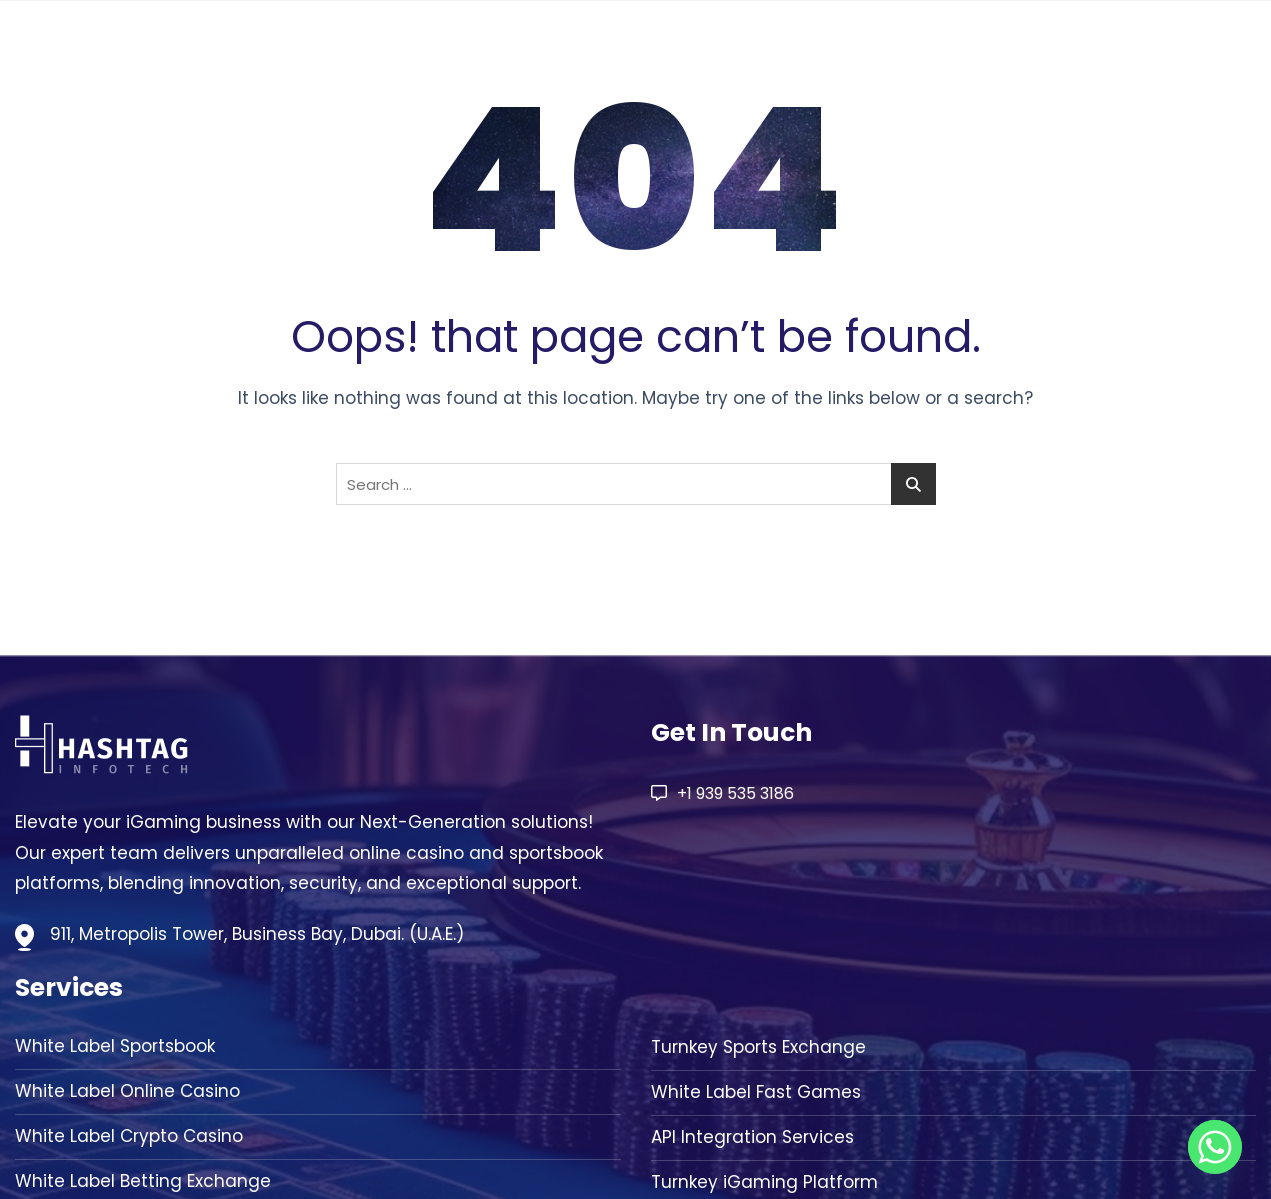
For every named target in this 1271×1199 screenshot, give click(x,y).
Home (836, 50)
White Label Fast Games (756, 1092)
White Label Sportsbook (115, 1046)
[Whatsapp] (1215, 1147)
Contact (1186, 50)
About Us (934, 50)
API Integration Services (752, 1137)
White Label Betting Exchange (143, 1181)
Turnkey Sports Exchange (758, 1047)
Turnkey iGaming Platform (764, 1182)
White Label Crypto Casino (129, 1136)
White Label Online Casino (127, 1091)
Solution (1051, 50)
